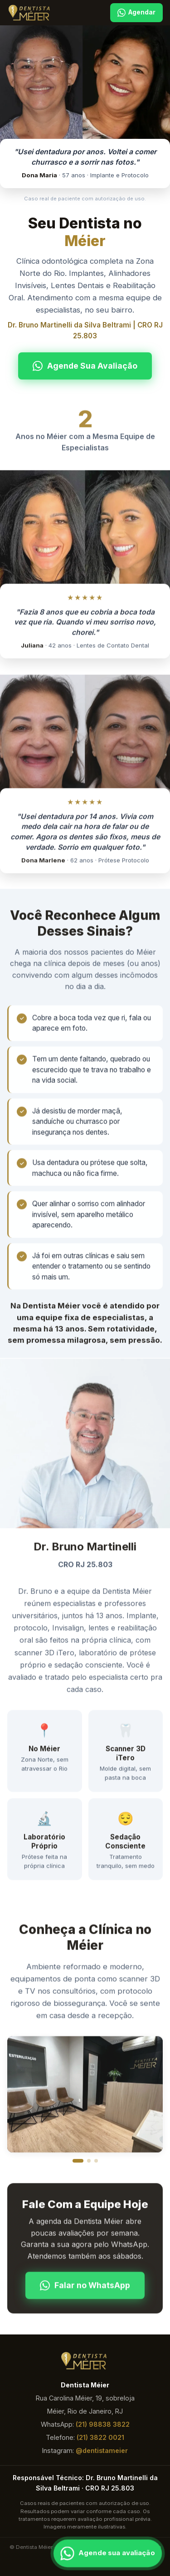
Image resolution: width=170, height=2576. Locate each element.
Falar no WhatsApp (85, 2287)
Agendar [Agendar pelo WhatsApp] (136, 13)
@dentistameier (102, 2450)
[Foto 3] (96, 2161)
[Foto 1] (78, 2161)
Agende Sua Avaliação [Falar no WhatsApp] (85, 366)
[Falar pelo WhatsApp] (107, 2553)
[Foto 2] (89, 2161)
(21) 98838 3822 (103, 2424)
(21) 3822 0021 (100, 2437)
